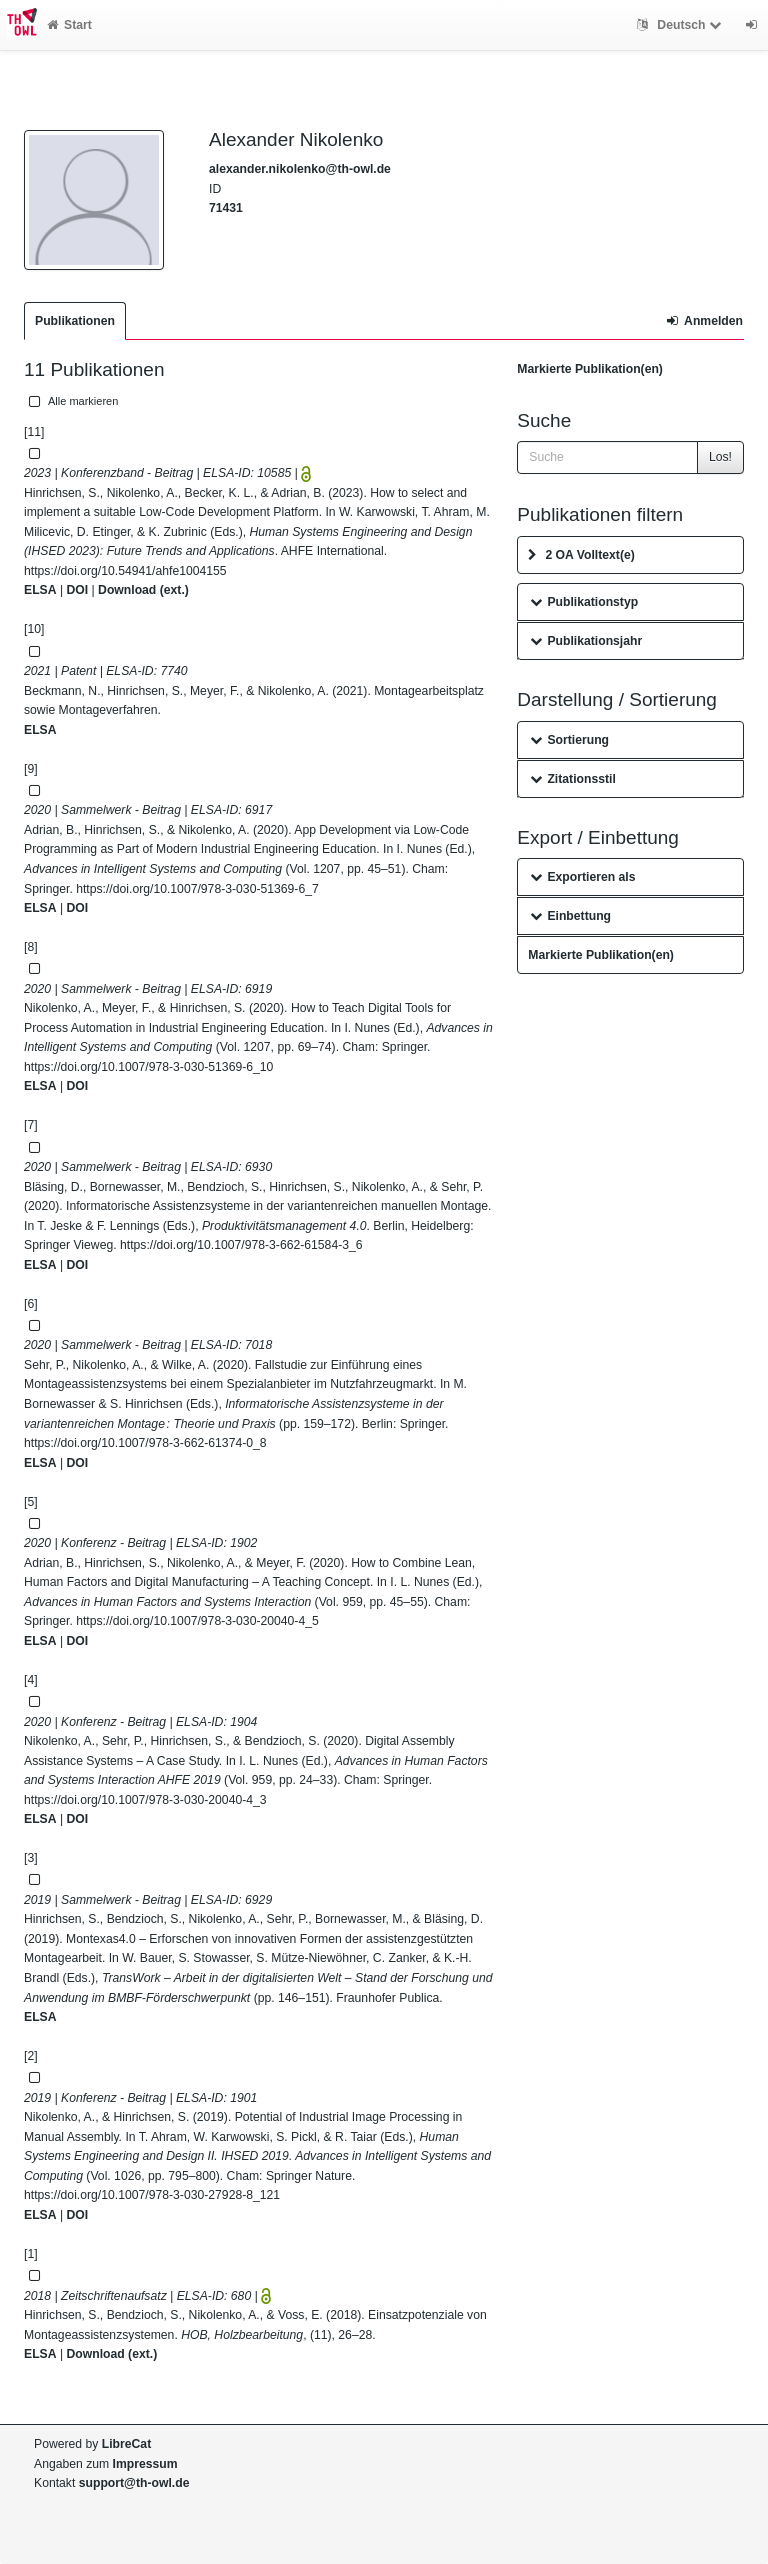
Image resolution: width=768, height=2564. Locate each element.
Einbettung (570, 916)
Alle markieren (71, 401)
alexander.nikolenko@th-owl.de (300, 169)
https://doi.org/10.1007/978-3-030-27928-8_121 (152, 2195)
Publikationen (75, 321)
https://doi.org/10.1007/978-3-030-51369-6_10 (148, 1067)
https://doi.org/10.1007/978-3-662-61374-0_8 (145, 1443)
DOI (77, 590)
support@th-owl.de (134, 2483)
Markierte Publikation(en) (590, 369)
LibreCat (126, 2444)
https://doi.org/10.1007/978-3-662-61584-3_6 (241, 1245)
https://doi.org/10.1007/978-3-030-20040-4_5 (197, 1621)
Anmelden (705, 321)
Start (69, 25)
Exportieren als (582, 877)
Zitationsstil (572, 779)
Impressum (145, 2464)
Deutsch (681, 25)
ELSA (40, 590)
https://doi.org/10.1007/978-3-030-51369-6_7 (197, 889)
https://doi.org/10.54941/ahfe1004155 (125, 571)
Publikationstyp (584, 602)
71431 (226, 208)
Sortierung (569, 740)
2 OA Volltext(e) (581, 555)
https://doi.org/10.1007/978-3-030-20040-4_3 (145, 1800)
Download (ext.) (143, 590)
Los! (720, 457)
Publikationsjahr (586, 641)
